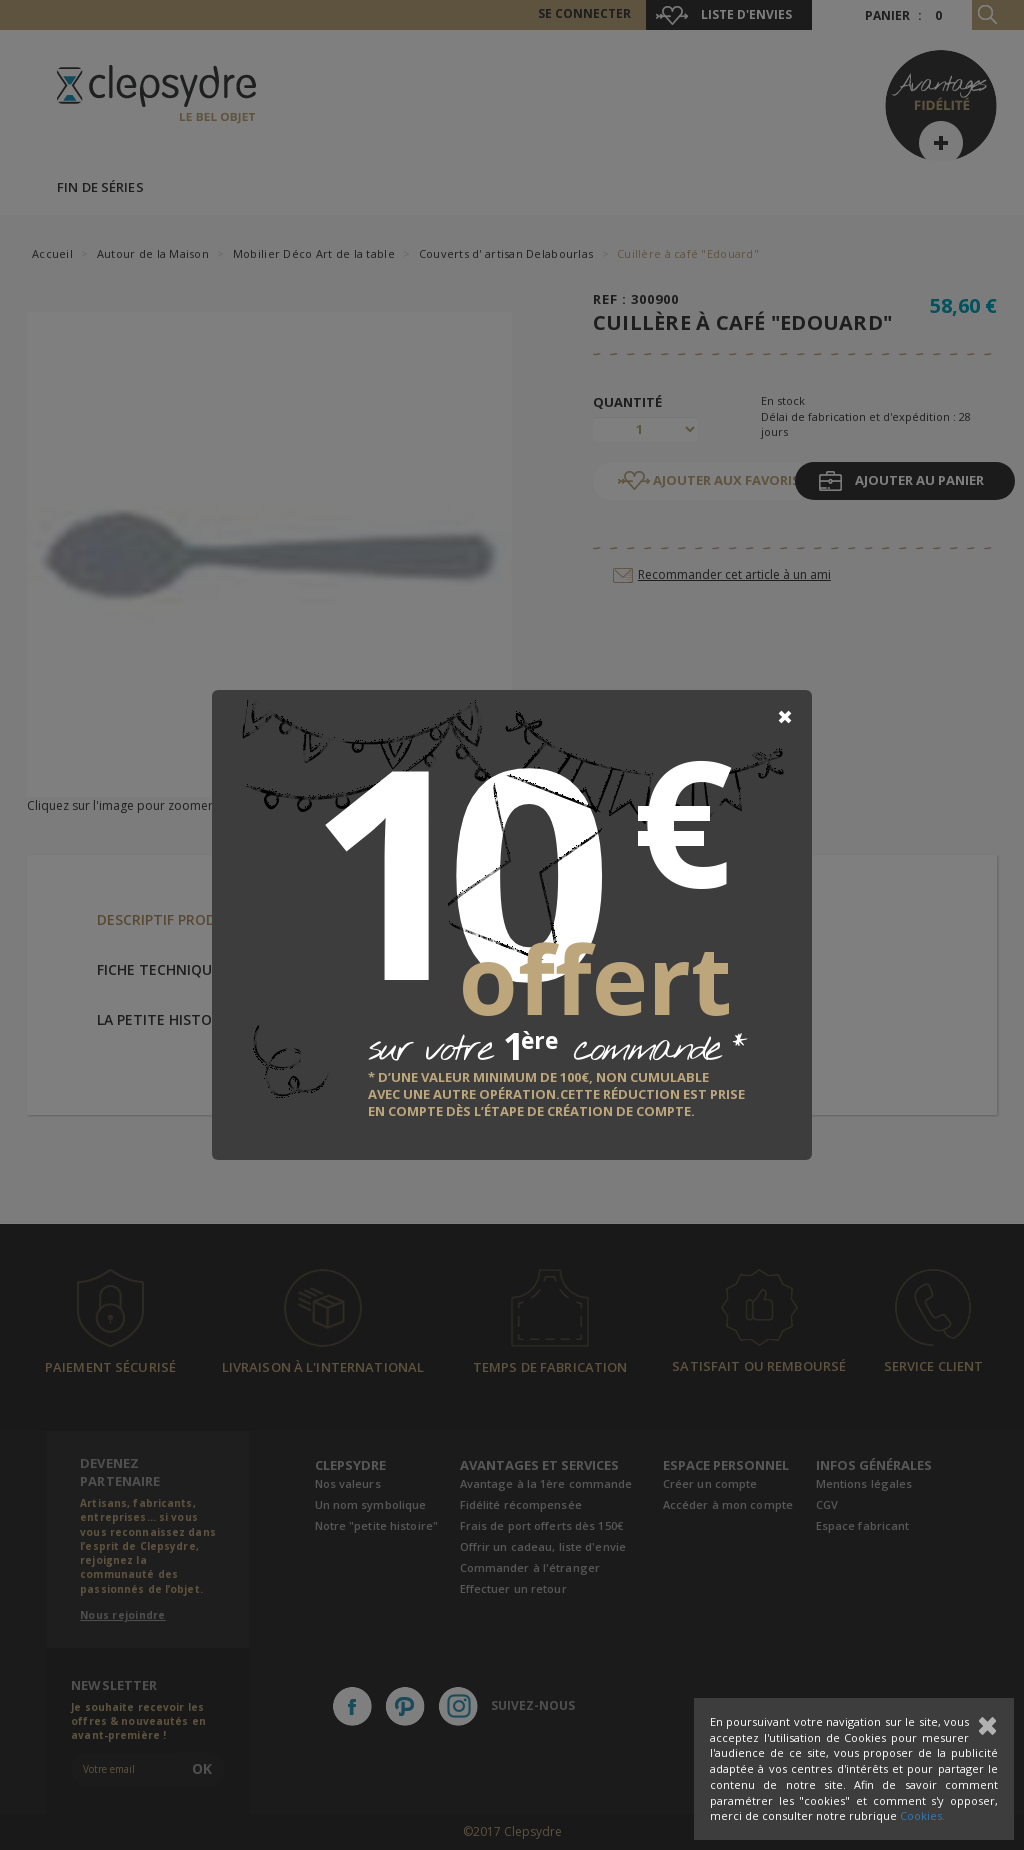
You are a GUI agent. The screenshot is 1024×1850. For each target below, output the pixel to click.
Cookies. (922, 1815)
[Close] (785, 717)
